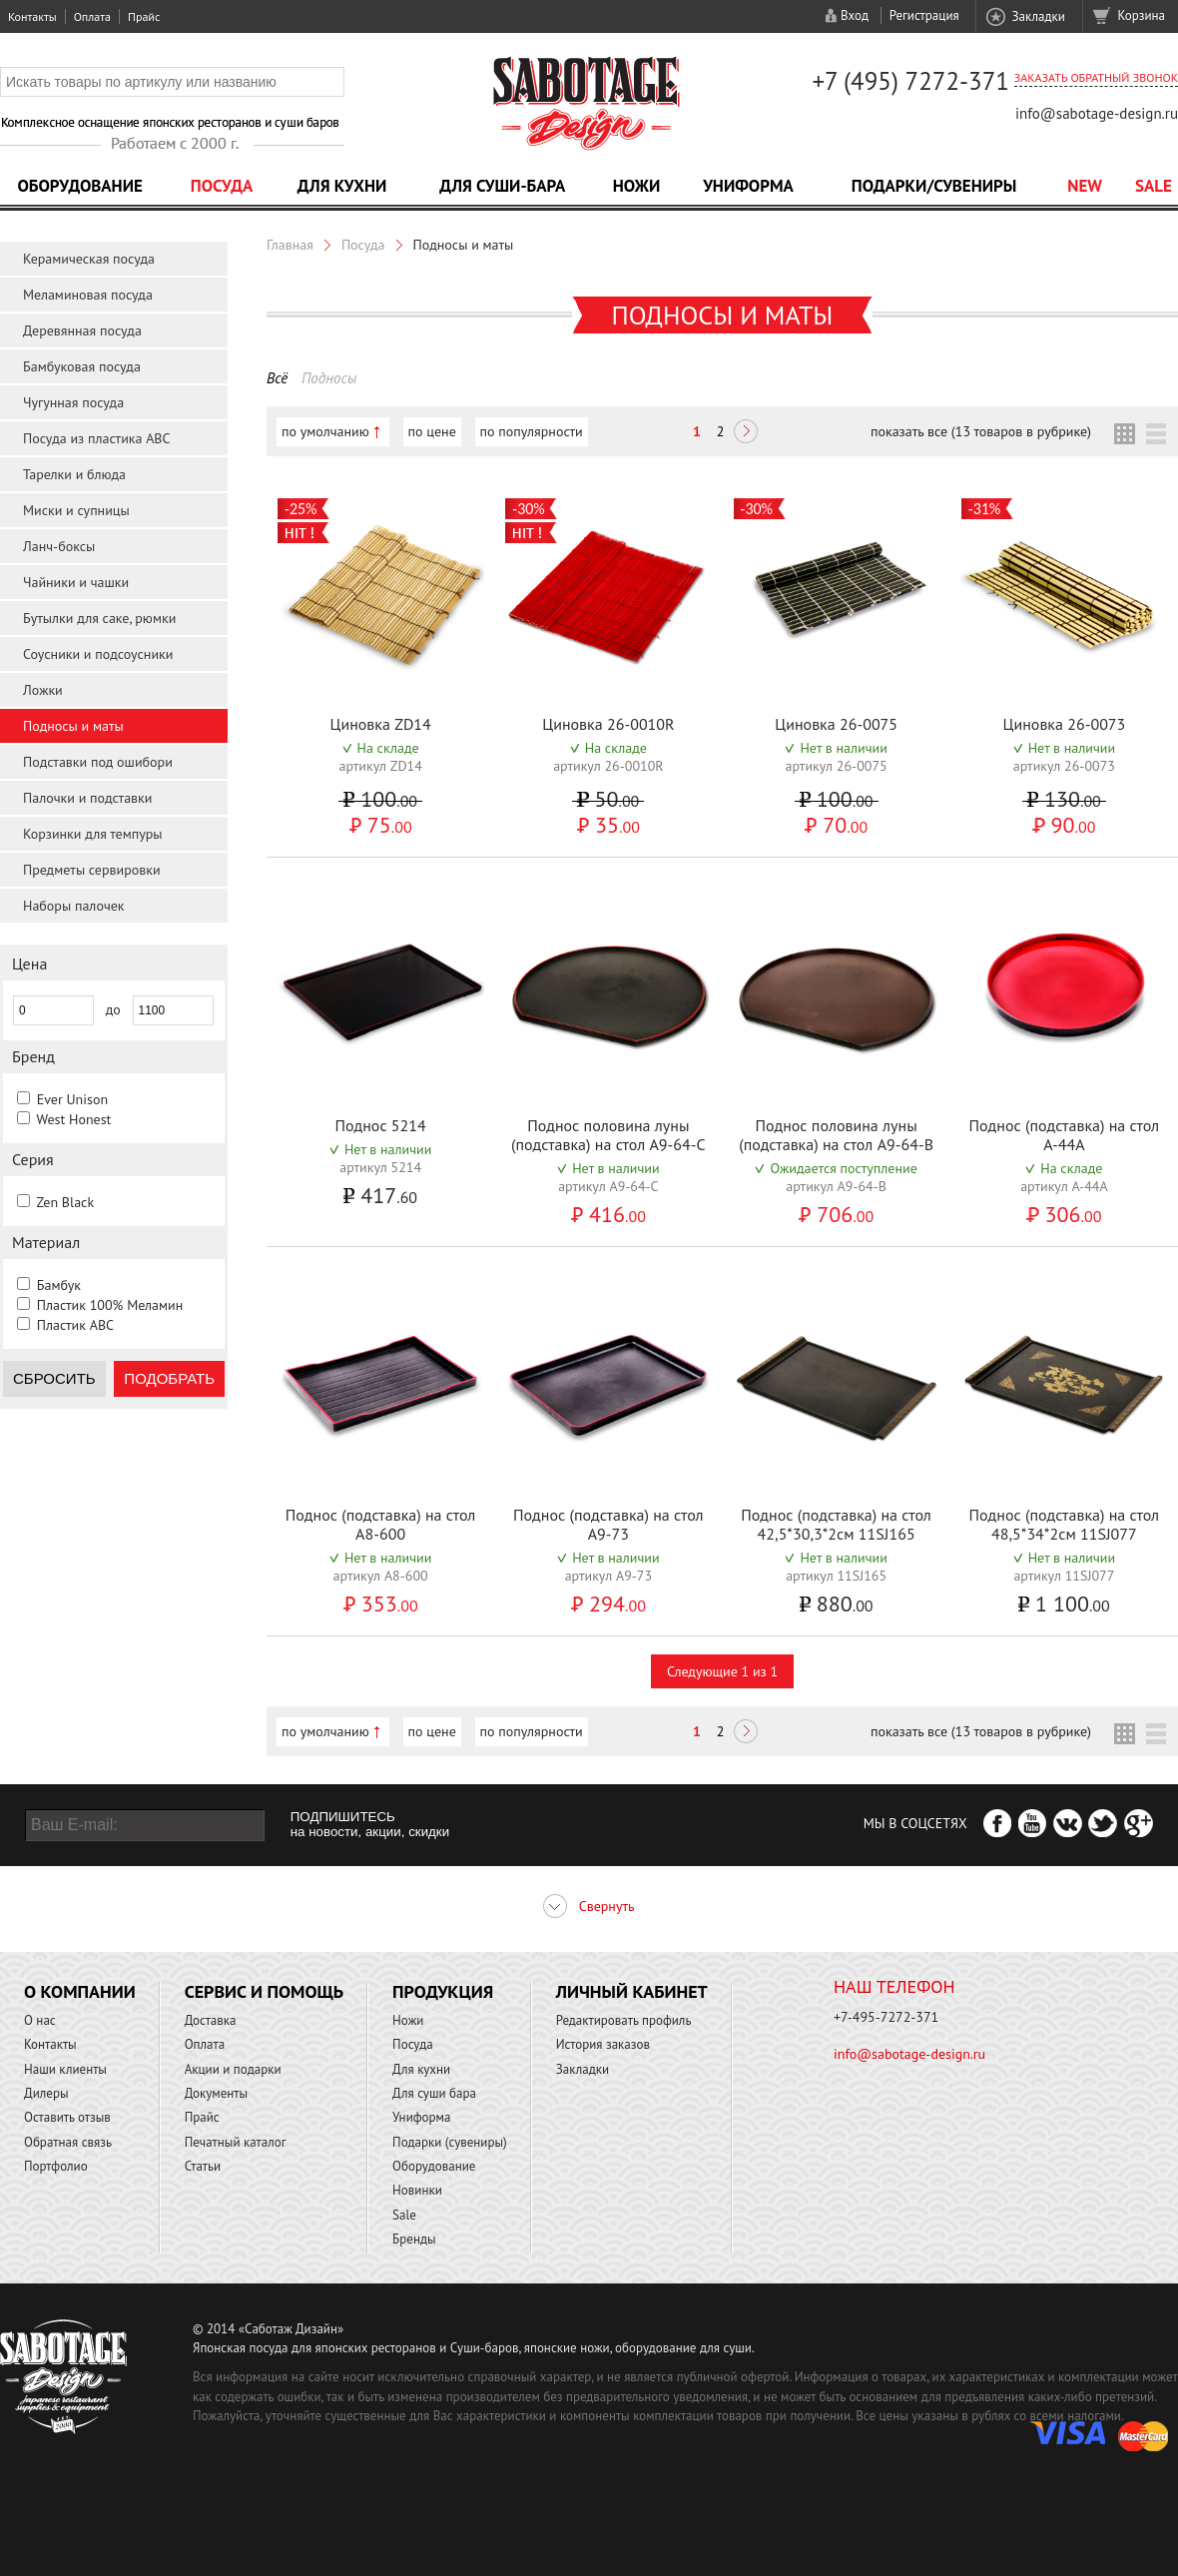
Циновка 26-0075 (836, 724)
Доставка (211, 2020)
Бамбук (59, 1285)
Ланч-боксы (59, 546)
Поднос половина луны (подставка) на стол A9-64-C (608, 1134)
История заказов (603, 2044)
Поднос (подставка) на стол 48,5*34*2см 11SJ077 (1064, 1524)
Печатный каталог (236, 2142)
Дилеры (46, 2093)
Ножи (637, 186)
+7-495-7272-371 (886, 2017)
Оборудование (80, 186)
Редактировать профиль (624, 2020)
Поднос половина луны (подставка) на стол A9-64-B (836, 1134)
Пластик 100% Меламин (110, 1305)
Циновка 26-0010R (608, 724)
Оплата (92, 16)
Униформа (748, 186)
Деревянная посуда (82, 330)
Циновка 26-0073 (1063, 724)
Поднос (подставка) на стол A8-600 (381, 1524)
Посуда (222, 186)
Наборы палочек (74, 906)
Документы (216, 2093)
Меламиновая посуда (88, 295)
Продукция (442, 1991)
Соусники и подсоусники (98, 654)
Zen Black (65, 1202)
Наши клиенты (65, 2069)
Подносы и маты (73, 726)
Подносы (328, 377)
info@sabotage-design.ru (1096, 113)
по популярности (531, 431)
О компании (80, 1991)
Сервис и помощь (264, 1991)
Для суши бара (434, 2093)
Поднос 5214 (379, 1125)
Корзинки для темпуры (93, 834)
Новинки (417, 2190)
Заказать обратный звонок (1096, 77)
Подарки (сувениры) (449, 2142)
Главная (290, 245)
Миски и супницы (76, 510)
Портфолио (56, 2166)
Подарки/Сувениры (934, 186)
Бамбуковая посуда (82, 366)
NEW (1084, 186)
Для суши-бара (502, 186)
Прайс (144, 16)
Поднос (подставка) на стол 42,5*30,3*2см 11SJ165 (836, 1524)
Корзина (1141, 15)
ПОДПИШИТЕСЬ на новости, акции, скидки (370, 1824)
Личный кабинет (632, 1991)
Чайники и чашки (76, 582)
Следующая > (746, 433)
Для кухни (342, 186)
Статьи (203, 2166)
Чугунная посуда (73, 402)
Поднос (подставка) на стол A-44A (1064, 1134)
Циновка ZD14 (379, 724)
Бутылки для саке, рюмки (99, 618)
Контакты (32, 16)
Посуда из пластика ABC (97, 438)
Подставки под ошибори (98, 762)
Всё (277, 377)
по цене (432, 431)
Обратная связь (68, 2142)
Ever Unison (72, 1099)
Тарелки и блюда (74, 474)
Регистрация (924, 15)
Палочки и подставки (87, 798)
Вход (855, 15)
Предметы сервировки (92, 870)
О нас (40, 2020)
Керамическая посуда (89, 259)
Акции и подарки (233, 2069)
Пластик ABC (75, 1325)
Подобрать (169, 1378)
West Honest (73, 1119)
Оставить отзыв (67, 2117)
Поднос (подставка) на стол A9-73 (608, 1524)
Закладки (1037, 16)
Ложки (43, 690)
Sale (1153, 186)
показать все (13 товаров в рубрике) (981, 431)
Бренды (413, 2239)
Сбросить (54, 1378)
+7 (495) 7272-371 (910, 81)
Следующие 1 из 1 (722, 1671)
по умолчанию (325, 431)
